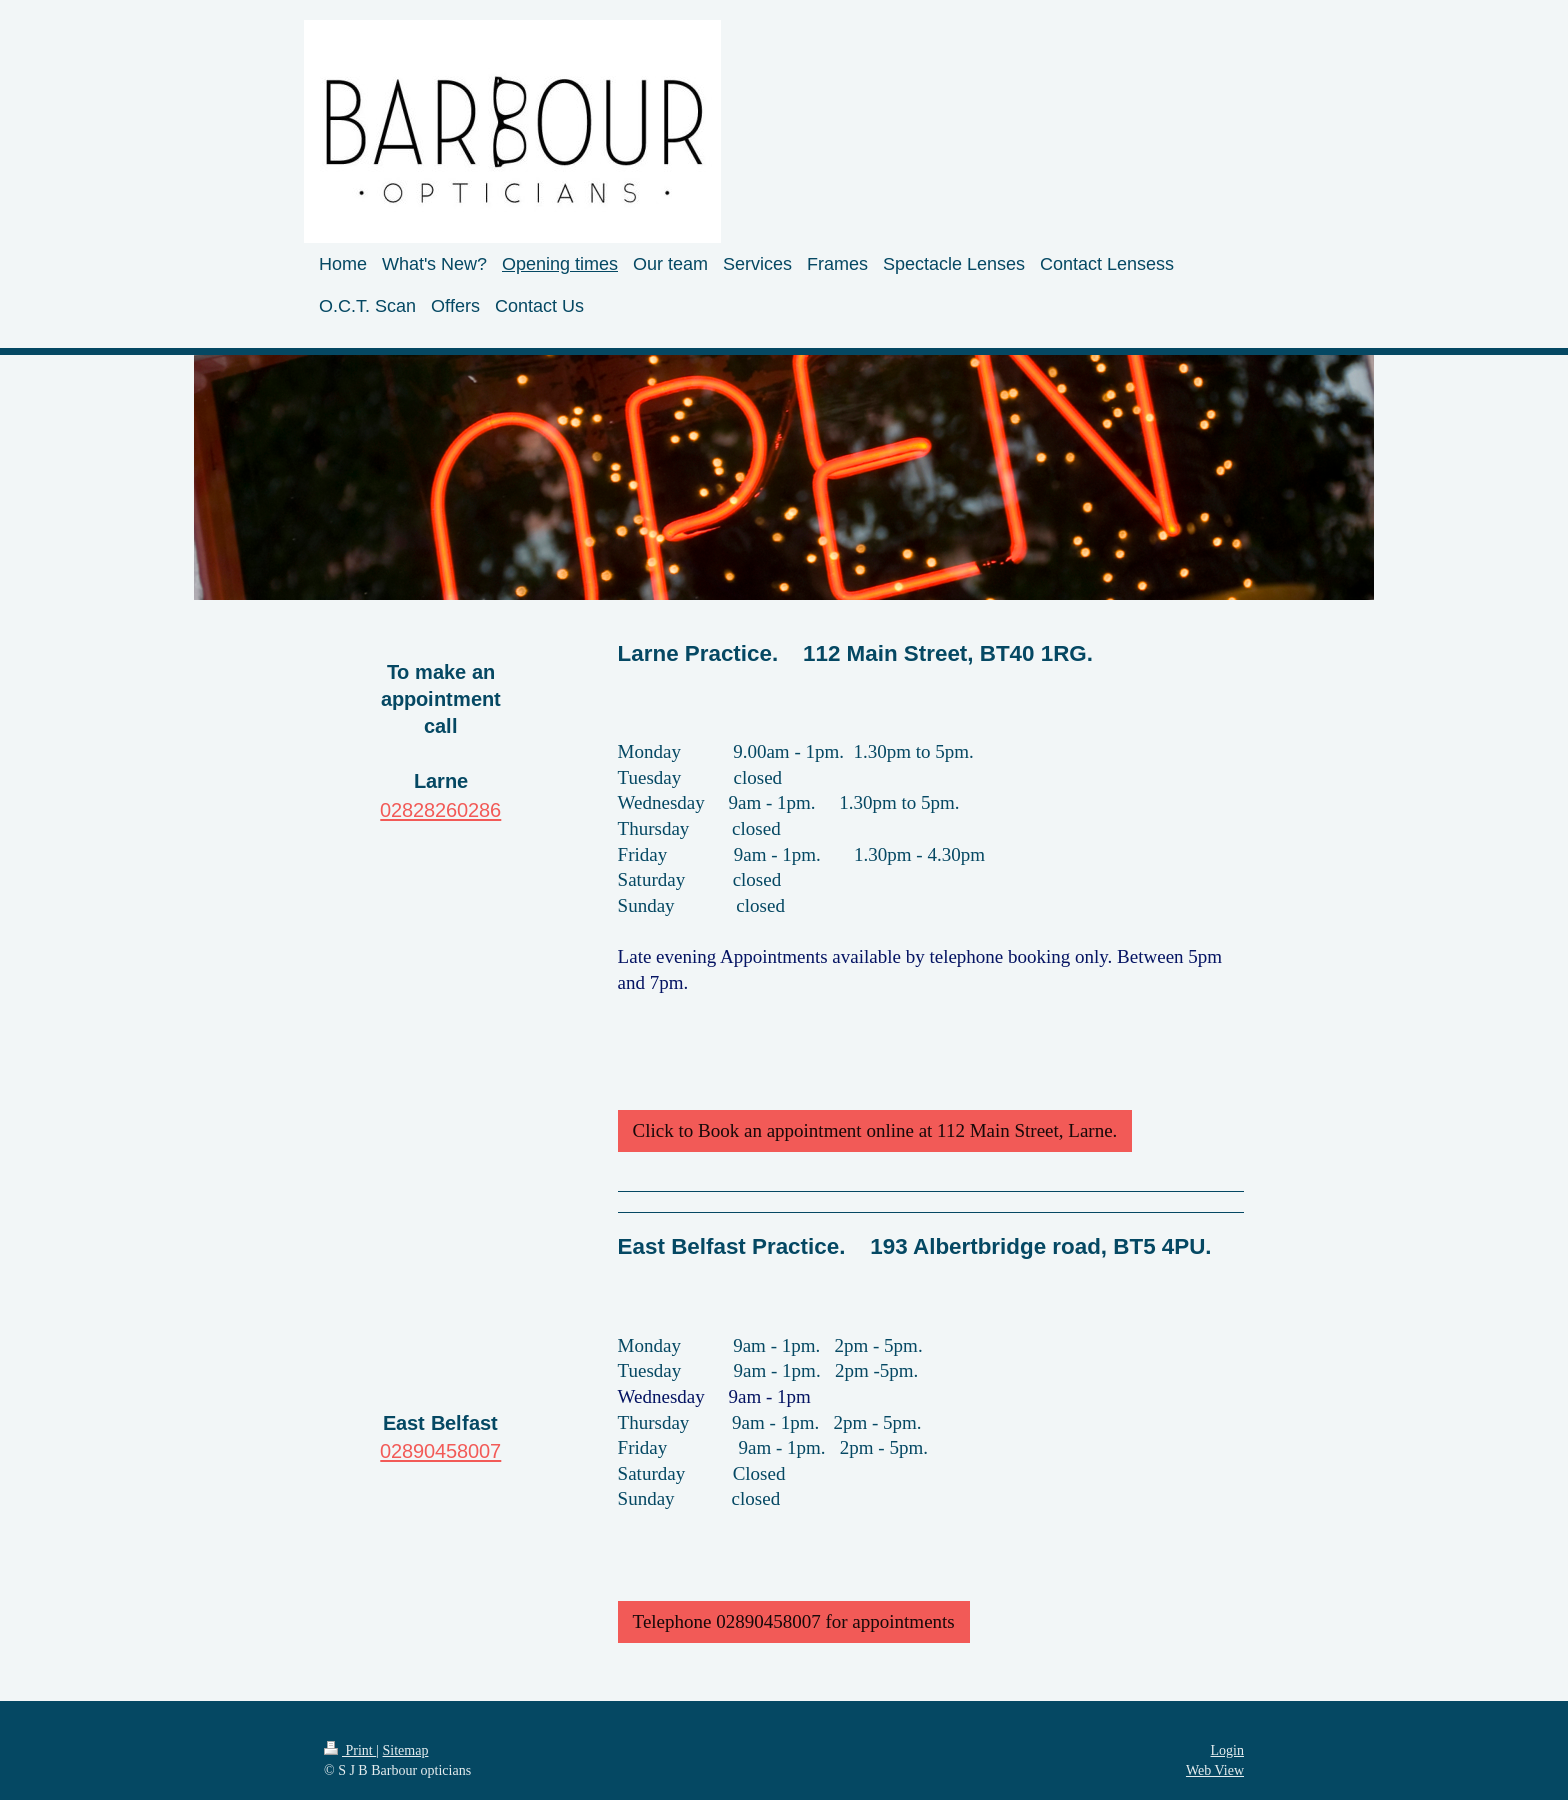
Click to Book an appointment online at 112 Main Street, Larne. (875, 1130)
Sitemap (406, 1750)
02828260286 (440, 809)
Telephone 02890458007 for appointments (794, 1621)
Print (350, 1750)
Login (1227, 1750)
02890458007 (440, 1450)
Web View (1215, 1770)
